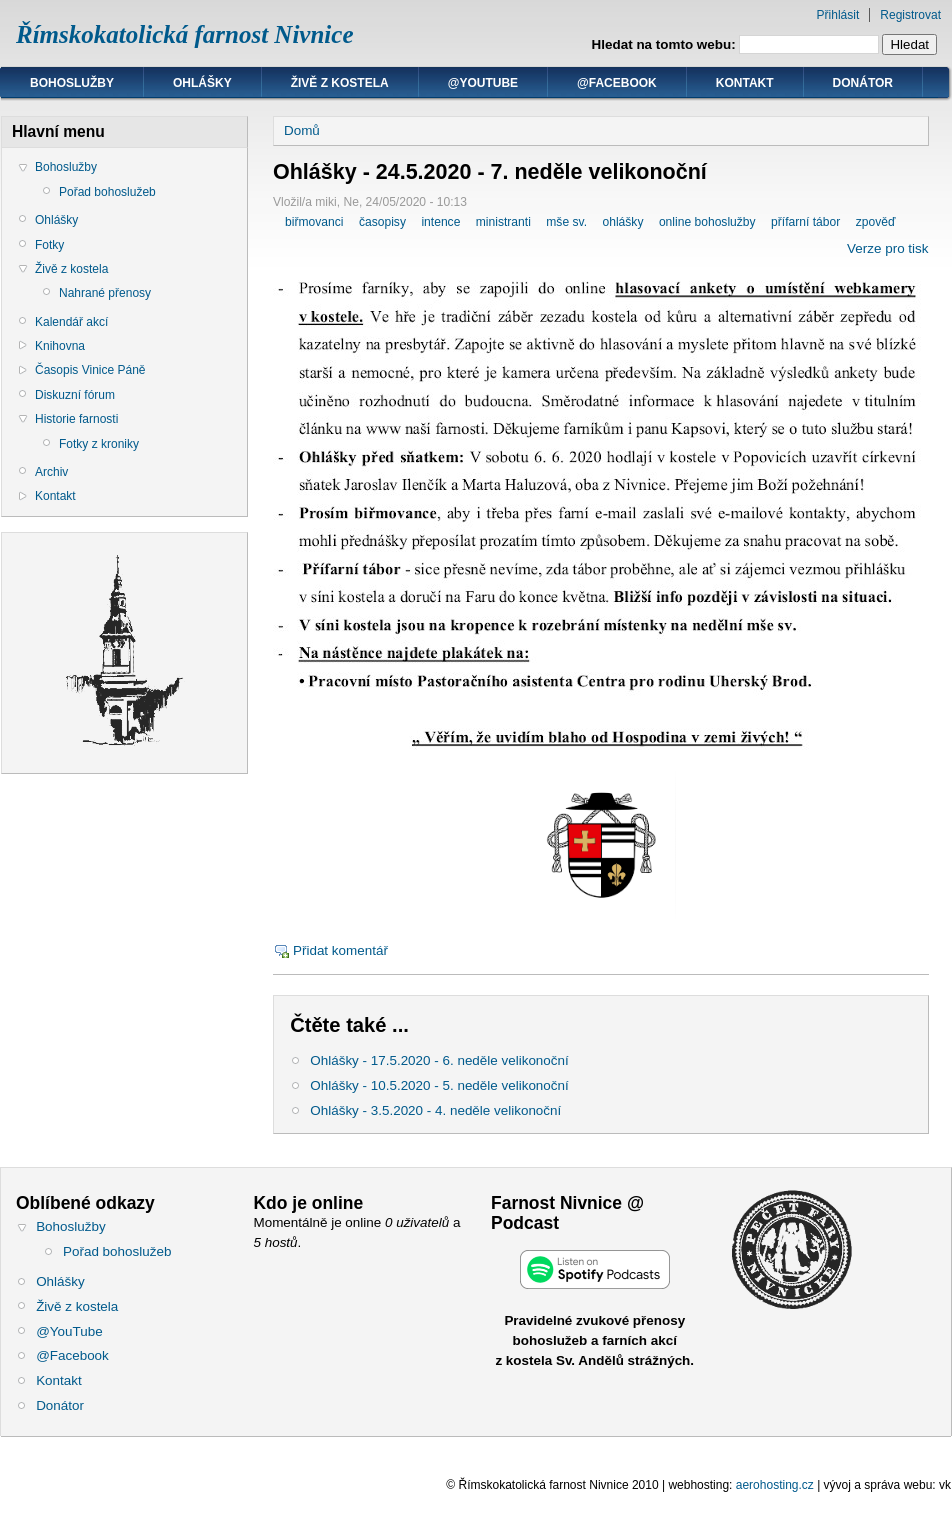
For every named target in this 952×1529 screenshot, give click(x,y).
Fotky (49, 245)
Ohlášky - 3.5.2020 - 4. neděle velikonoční (435, 1110)
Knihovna (60, 346)
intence (440, 222)
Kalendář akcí (71, 322)
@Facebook (617, 83)
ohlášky (622, 222)
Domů (302, 130)
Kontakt (745, 83)
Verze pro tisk (887, 248)
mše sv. (566, 222)
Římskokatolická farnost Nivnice (185, 34)
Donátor (863, 83)
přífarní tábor (805, 222)
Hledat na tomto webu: (666, 44)
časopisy (382, 222)
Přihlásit (838, 15)
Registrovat (910, 15)
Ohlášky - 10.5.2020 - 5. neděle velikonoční (439, 1085)
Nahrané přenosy (105, 293)
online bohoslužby (707, 222)
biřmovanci (314, 222)
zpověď (876, 222)
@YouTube (483, 83)
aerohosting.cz (775, 1485)
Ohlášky (202, 83)
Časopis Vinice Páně (90, 370)
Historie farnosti (76, 419)
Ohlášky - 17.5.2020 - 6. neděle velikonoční (439, 1060)
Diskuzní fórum (75, 395)
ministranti (503, 222)
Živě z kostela (340, 83)
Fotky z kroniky (99, 444)
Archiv (51, 472)
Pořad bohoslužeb (107, 192)
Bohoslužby (72, 83)
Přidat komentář (340, 950)
